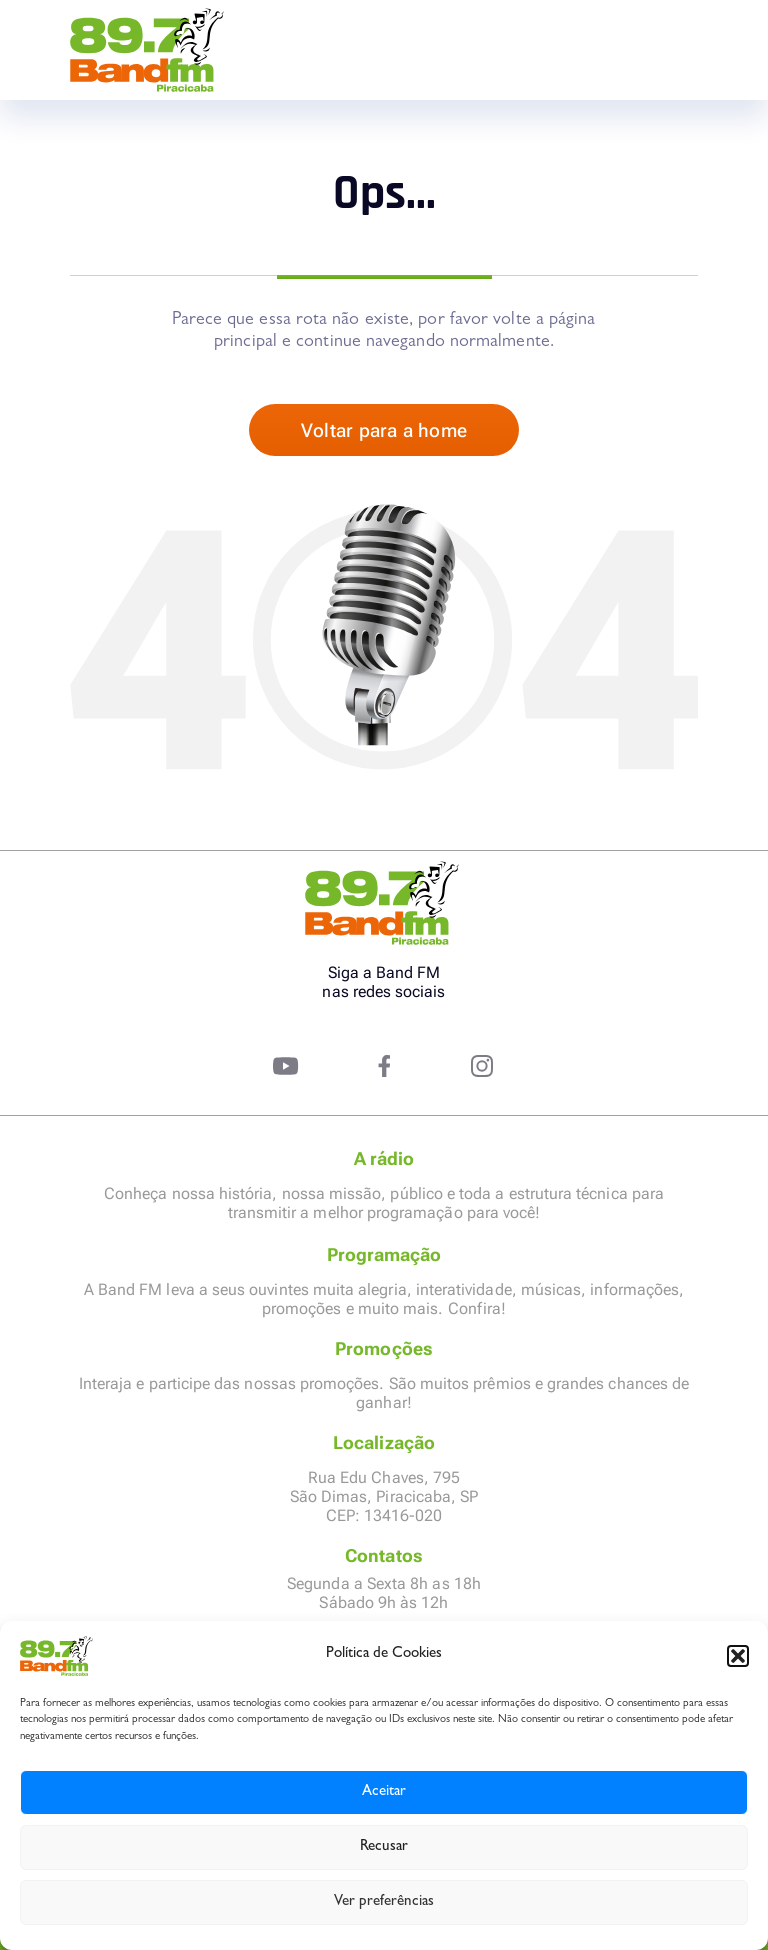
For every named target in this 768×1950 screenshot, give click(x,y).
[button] (738, 1656)
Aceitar (384, 1792)
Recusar (384, 1847)
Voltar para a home (384, 430)
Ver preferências (384, 1902)
